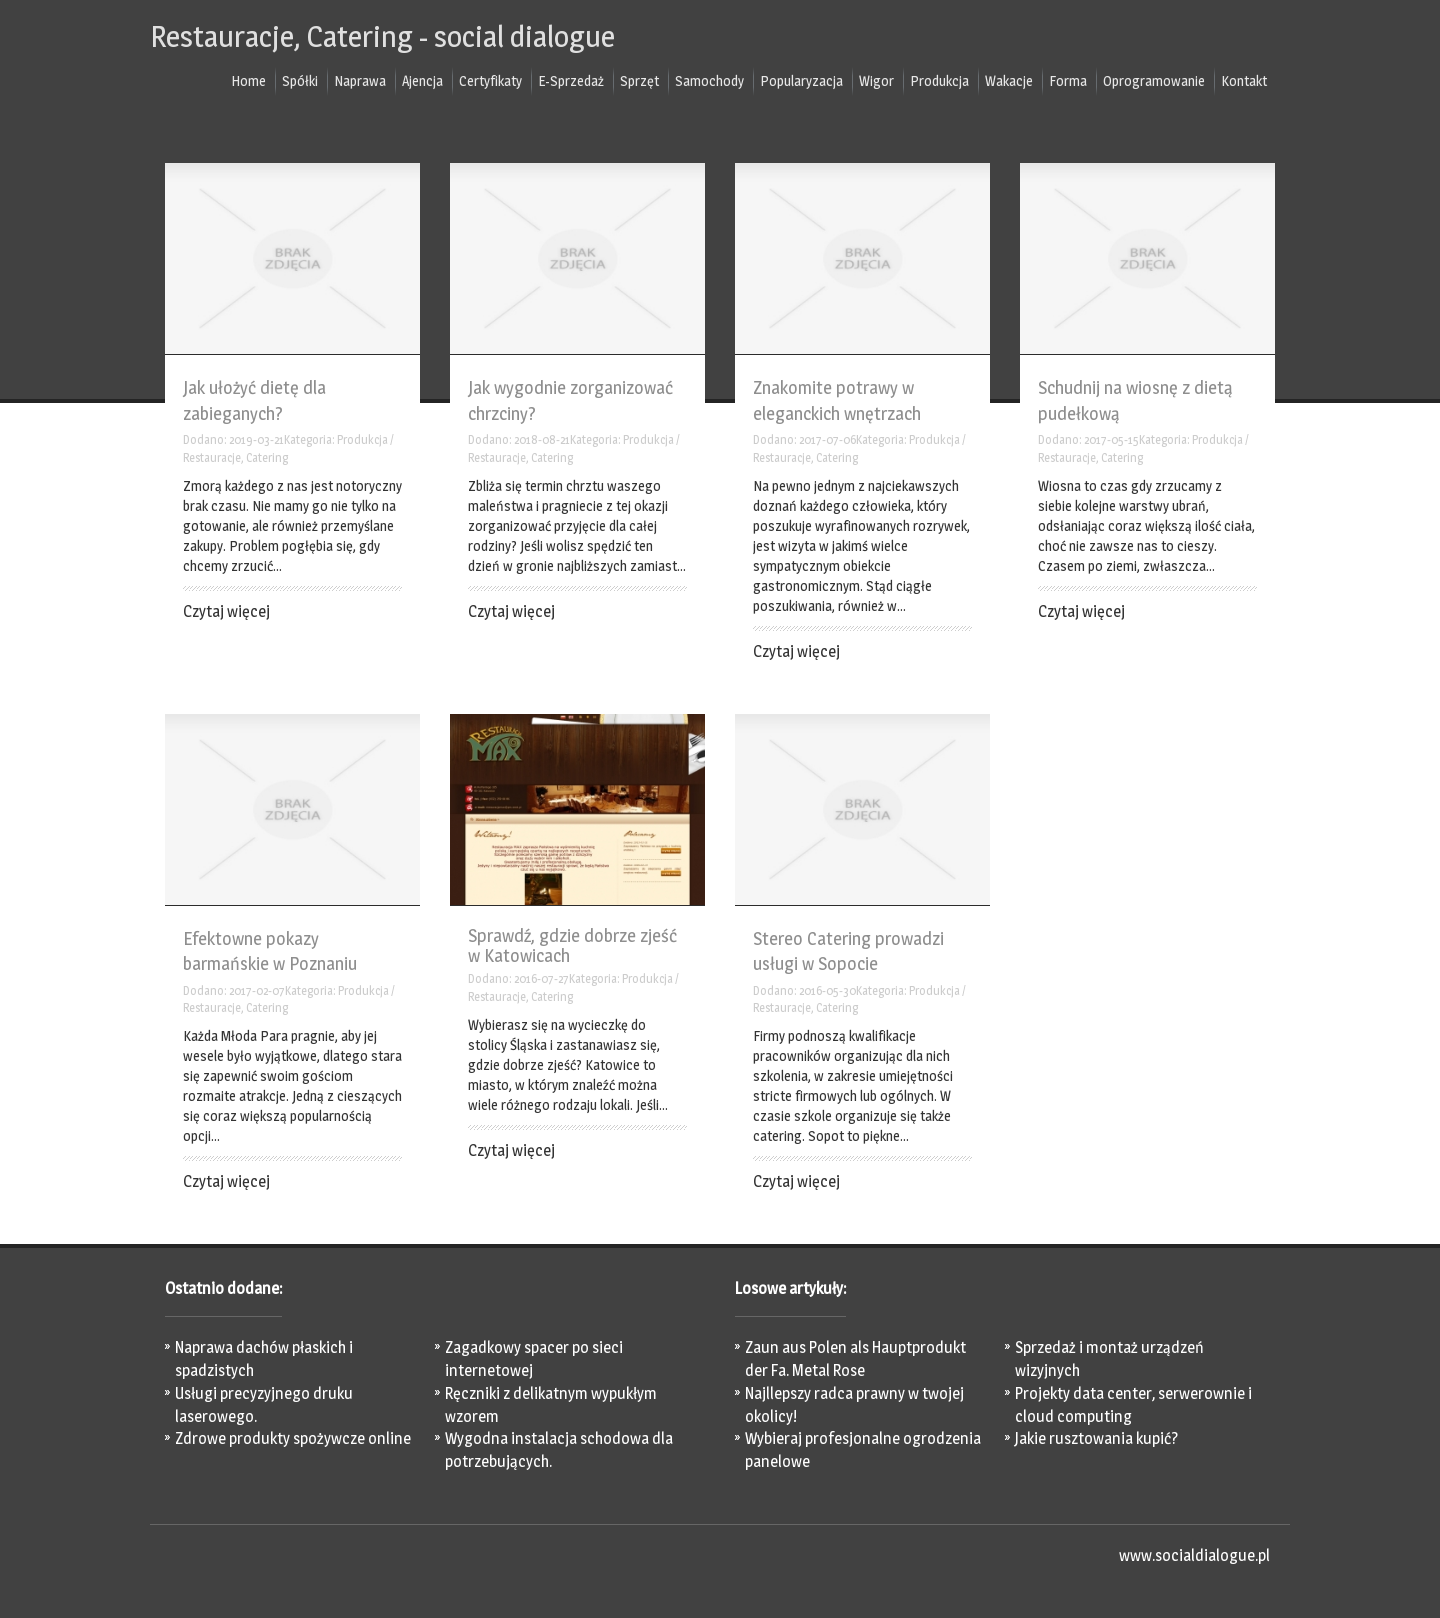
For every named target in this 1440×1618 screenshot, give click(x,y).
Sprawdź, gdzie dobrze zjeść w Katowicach (572, 945)
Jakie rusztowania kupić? (1096, 1438)
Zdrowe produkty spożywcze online (293, 1438)
